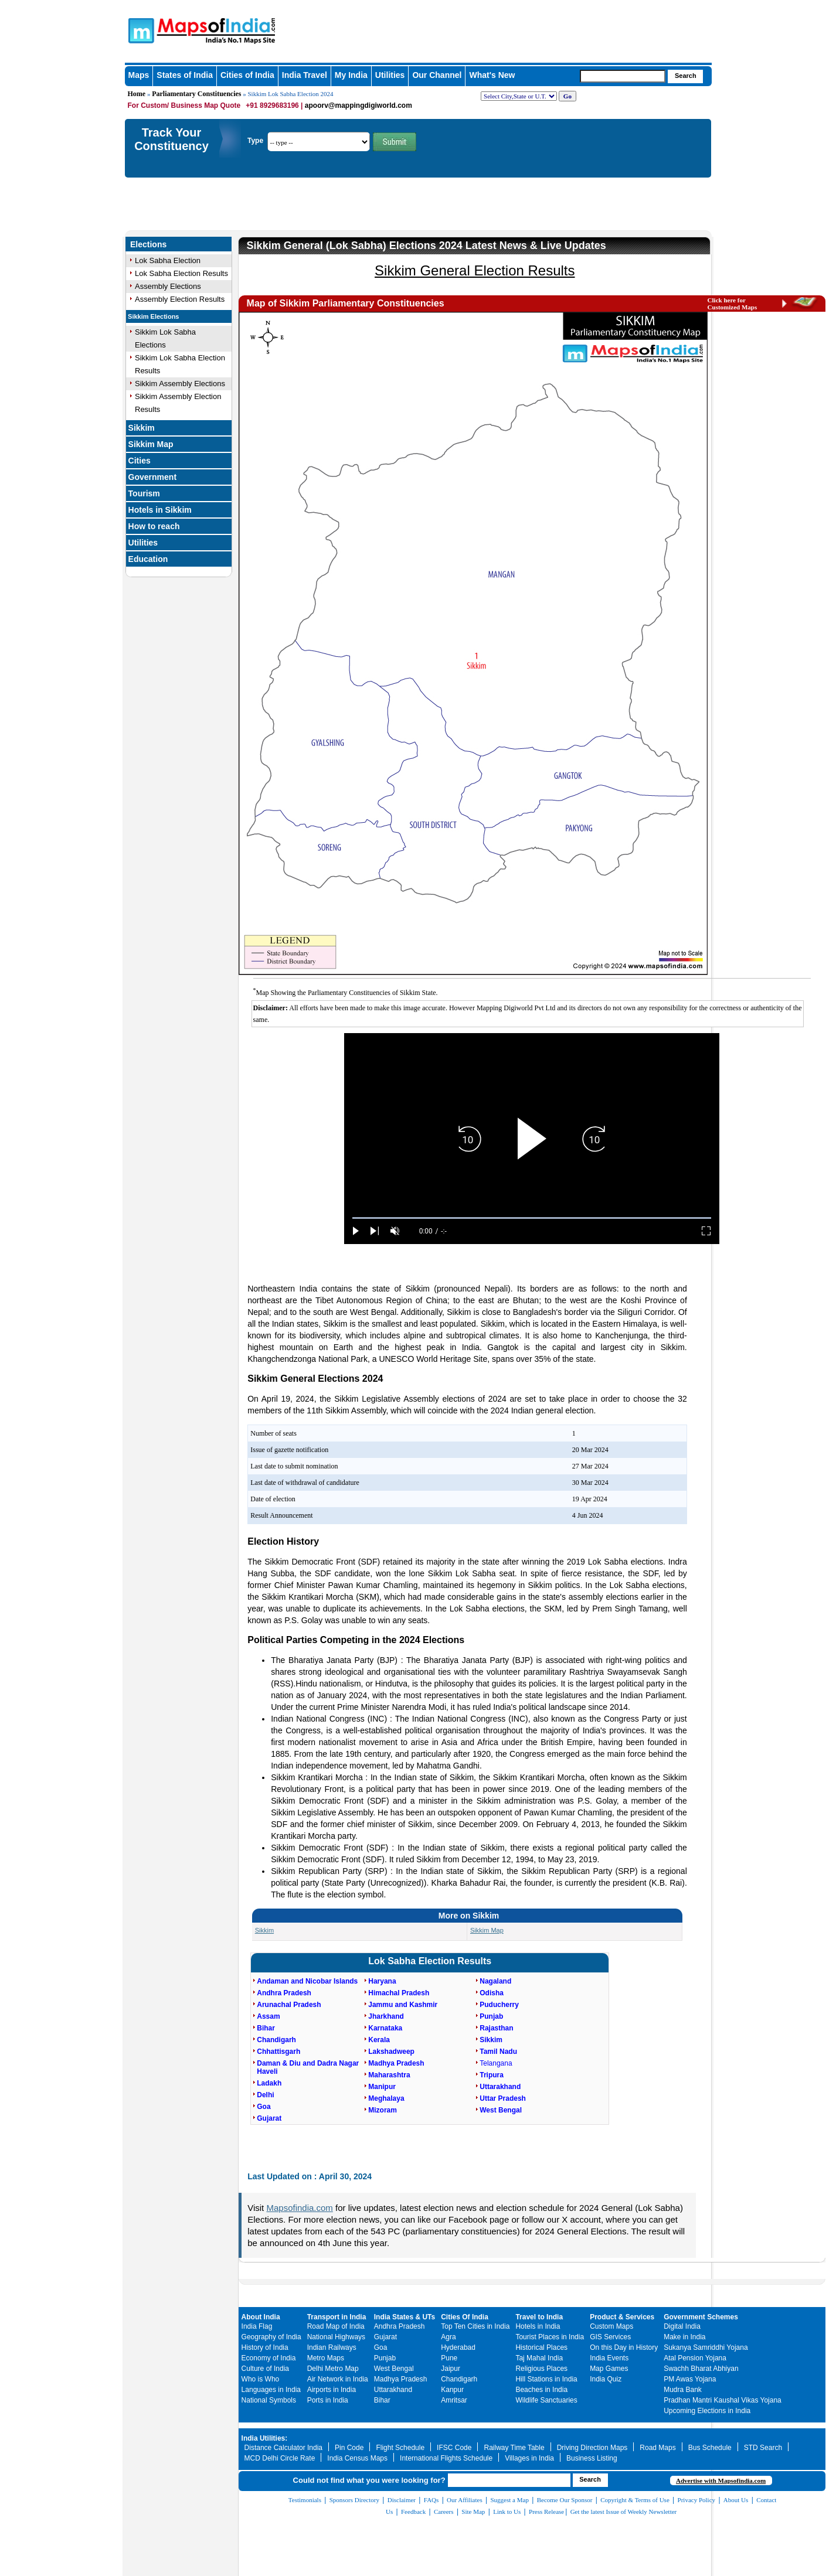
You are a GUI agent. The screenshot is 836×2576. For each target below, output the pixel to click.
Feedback (413, 2511)
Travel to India (539, 2317)
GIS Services (610, 2337)
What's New (492, 75)
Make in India (684, 2337)
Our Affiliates (464, 2499)
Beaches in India (541, 2390)
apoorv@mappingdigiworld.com (358, 105)
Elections (148, 244)
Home (137, 94)
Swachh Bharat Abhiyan (701, 2368)
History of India (265, 2347)
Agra (448, 2337)
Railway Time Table (514, 2448)
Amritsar (454, 2400)
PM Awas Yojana (690, 2379)
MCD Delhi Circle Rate (279, 2458)
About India (261, 2317)
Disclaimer (402, 2499)
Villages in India (529, 2458)
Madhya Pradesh (400, 2379)
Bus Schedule (710, 2448)
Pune (449, 2358)
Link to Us (507, 2511)
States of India (185, 75)
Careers (444, 2511)
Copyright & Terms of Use (635, 2499)
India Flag (257, 2326)
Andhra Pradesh (399, 2326)
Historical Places (541, 2347)
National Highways (336, 2337)
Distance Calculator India (283, 2448)
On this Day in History (624, 2347)
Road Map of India (336, 2326)
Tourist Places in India (549, 2337)
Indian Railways (331, 2347)
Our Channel (436, 75)
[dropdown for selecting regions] (519, 96)
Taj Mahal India (539, 2358)
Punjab (385, 2358)
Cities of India (247, 75)
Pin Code (349, 2448)
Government (152, 477)
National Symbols (269, 2400)
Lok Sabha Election (167, 260)
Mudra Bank (683, 2390)
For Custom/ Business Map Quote (184, 105)
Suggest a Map (510, 2499)
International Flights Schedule (446, 2458)
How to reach (154, 526)
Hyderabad (458, 2347)
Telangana (496, 2063)
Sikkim (141, 427)
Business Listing (591, 2458)
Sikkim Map (151, 444)
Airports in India (331, 2390)
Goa (381, 2347)
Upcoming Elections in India (707, 2411)
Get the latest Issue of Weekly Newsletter (623, 2511)
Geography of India (271, 2337)
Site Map (473, 2511)
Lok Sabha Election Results (181, 273)
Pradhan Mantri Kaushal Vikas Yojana (722, 2400)
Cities (139, 460)
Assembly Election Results (180, 299)
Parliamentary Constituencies (196, 94)
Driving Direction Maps (592, 2448)
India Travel (304, 75)
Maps (138, 75)
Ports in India (327, 2400)
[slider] (531, 1218)
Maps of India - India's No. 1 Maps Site (139, 30)
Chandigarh (459, 2379)
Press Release (546, 2511)
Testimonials (304, 2499)
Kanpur (452, 2390)
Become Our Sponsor (565, 2499)
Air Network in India (337, 2379)
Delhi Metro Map (333, 2368)
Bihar (382, 2400)
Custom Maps (611, 2326)
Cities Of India (464, 2317)
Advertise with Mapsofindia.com (721, 2480)
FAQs (431, 2499)
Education (148, 559)
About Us (735, 2499)
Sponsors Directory (354, 2499)
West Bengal (394, 2368)
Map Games (609, 2368)
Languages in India (271, 2390)
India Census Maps (357, 2458)
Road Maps (657, 2448)
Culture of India (265, 2368)
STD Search (763, 2448)
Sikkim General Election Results (475, 270)
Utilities (390, 75)
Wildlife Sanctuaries (546, 2400)
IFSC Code (454, 2448)
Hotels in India (537, 2326)
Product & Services (622, 2317)
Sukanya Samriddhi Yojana (705, 2347)
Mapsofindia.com (299, 2208)
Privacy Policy (696, 2499)
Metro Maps (325, 2358)
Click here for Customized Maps (732, 304)
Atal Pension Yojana (695, 2358)
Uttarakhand (393, 2390)
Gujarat (385, 2337)
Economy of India (269, 2358)
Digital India (682, 2326)
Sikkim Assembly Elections (180, 383)
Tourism (144, 493)
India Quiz (605, 2379)
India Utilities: (265, 2438)
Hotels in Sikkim (160, 509)
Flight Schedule (400, 2448)
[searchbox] (622, 76)
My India (351, 75)
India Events (609, 2358)
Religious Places (541, 2368)
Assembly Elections (168, 286)
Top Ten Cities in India (475, 2326)
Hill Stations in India (546, 2379)
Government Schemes (701, 2317)
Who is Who (261, 2379)
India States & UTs (404, 2317)
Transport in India (336, 2317)
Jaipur (450, 2368)
